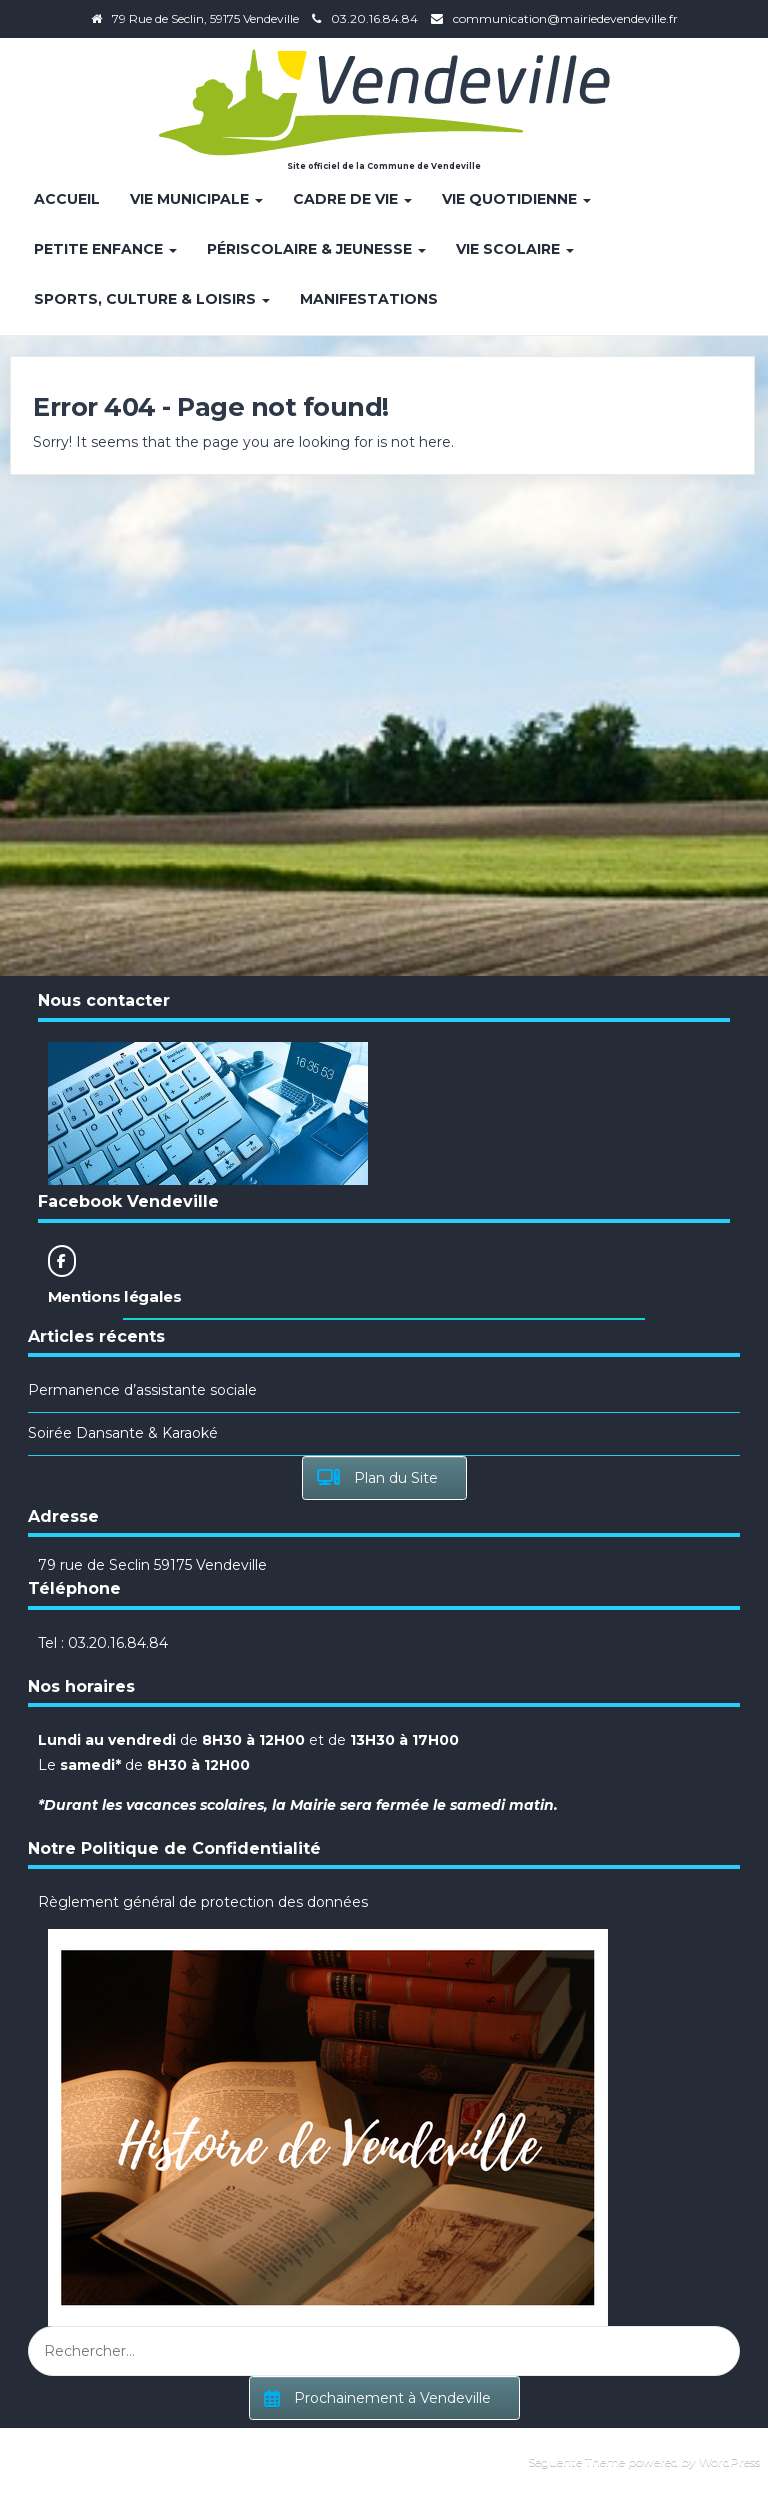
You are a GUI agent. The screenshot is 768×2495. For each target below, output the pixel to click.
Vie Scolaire (515, 249)
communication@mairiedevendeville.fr (565, 18)
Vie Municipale (196, 199)
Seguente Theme (576, 2461)
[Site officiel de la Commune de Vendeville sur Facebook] (62, 1261)
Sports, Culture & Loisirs (152, 299)
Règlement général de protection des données (203, 1902)
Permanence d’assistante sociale (142, 1390)
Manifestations (369, 299)
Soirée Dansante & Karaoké (123, 1433)
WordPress (729, 2461)
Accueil (67, 199)
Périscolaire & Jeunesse (316, 249)
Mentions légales (115, 1296)
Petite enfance (105, 249)
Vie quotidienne (516, 199)
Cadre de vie (352, 199)
